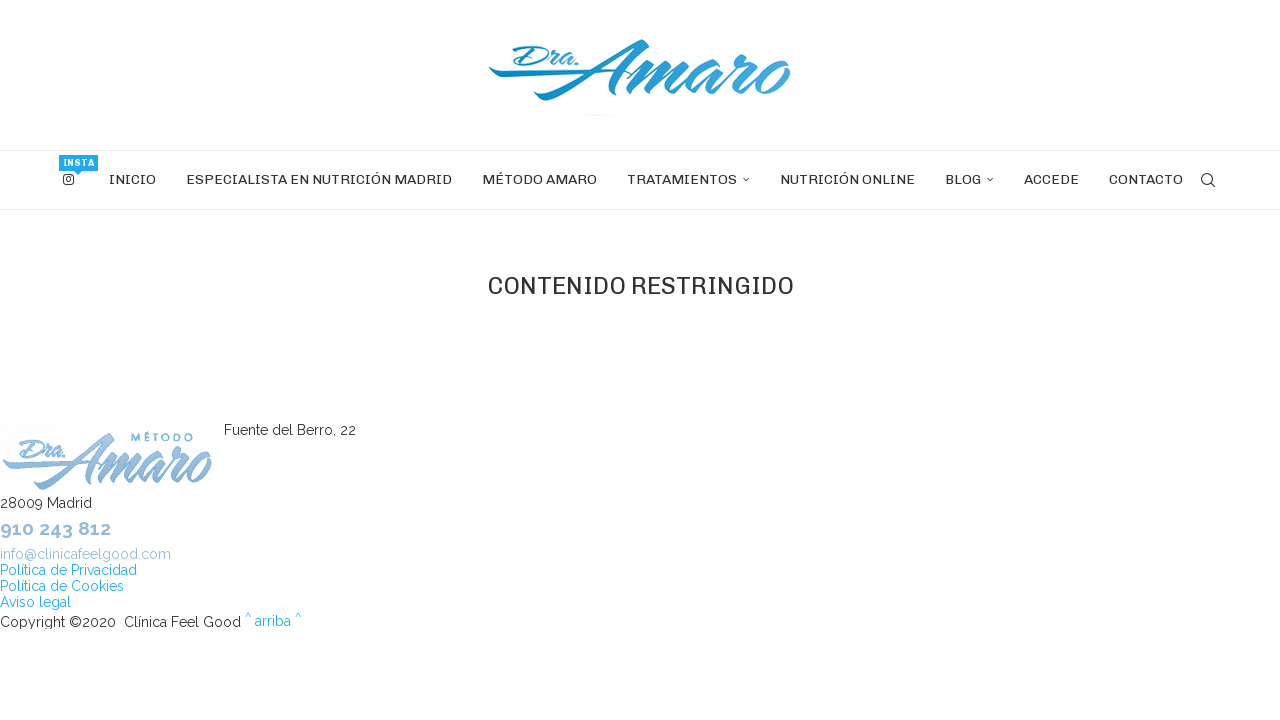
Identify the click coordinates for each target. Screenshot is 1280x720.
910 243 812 (55, 528)
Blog (963, 179)
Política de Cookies (62, 586)
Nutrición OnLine (847, 179)
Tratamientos (682, 179)
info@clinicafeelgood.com (85, 554)
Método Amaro (539, 179)
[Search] (1208, 180)
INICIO (132, 179)
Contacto (1146, 179)
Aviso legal (35, 602)
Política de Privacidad (68, 570)
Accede (1051, 179)
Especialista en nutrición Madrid (319, 179)
